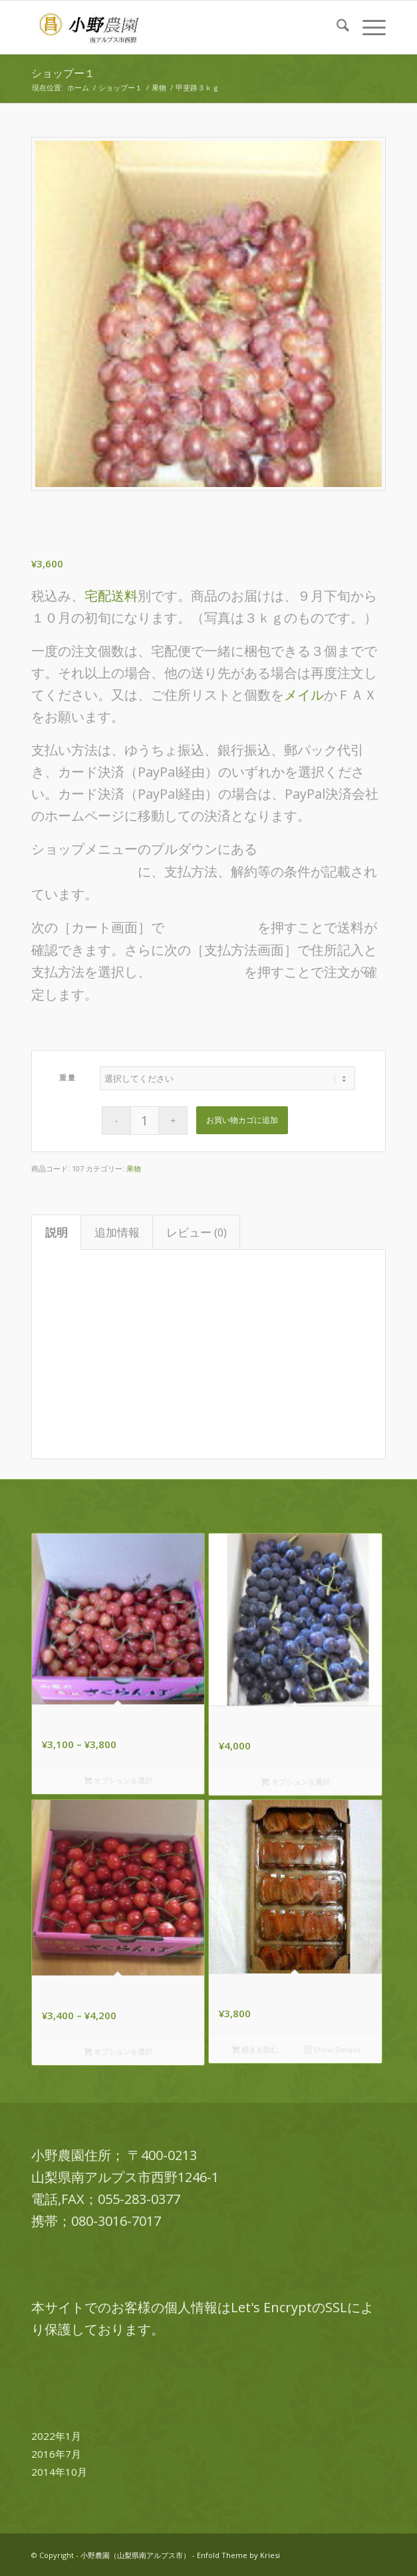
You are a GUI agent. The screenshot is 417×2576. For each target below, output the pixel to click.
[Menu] (367, 27)
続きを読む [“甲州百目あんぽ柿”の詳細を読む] (255, 2050)
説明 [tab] (56, 1232)
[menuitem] (336, 27)
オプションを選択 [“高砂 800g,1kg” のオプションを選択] (118, 1781)
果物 (133, 1168)
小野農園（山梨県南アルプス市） (135, 2555)
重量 (67, 1077)
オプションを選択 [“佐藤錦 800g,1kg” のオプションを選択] (118, 2052)
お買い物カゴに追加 (242, 1120)
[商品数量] (144, 1120)
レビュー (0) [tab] (196, 1232)
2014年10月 (59, 2471)
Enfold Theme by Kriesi (238, 2555)
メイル (304, 695)
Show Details (332, 2050)
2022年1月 (56, 2435)
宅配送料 (111, 596)
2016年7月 (56, 2453)
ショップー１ (63, 73)
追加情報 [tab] (117, 1232)
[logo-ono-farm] (173, 27)
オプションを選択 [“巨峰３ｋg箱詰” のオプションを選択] (295, 1783)
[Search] (336, 27)
